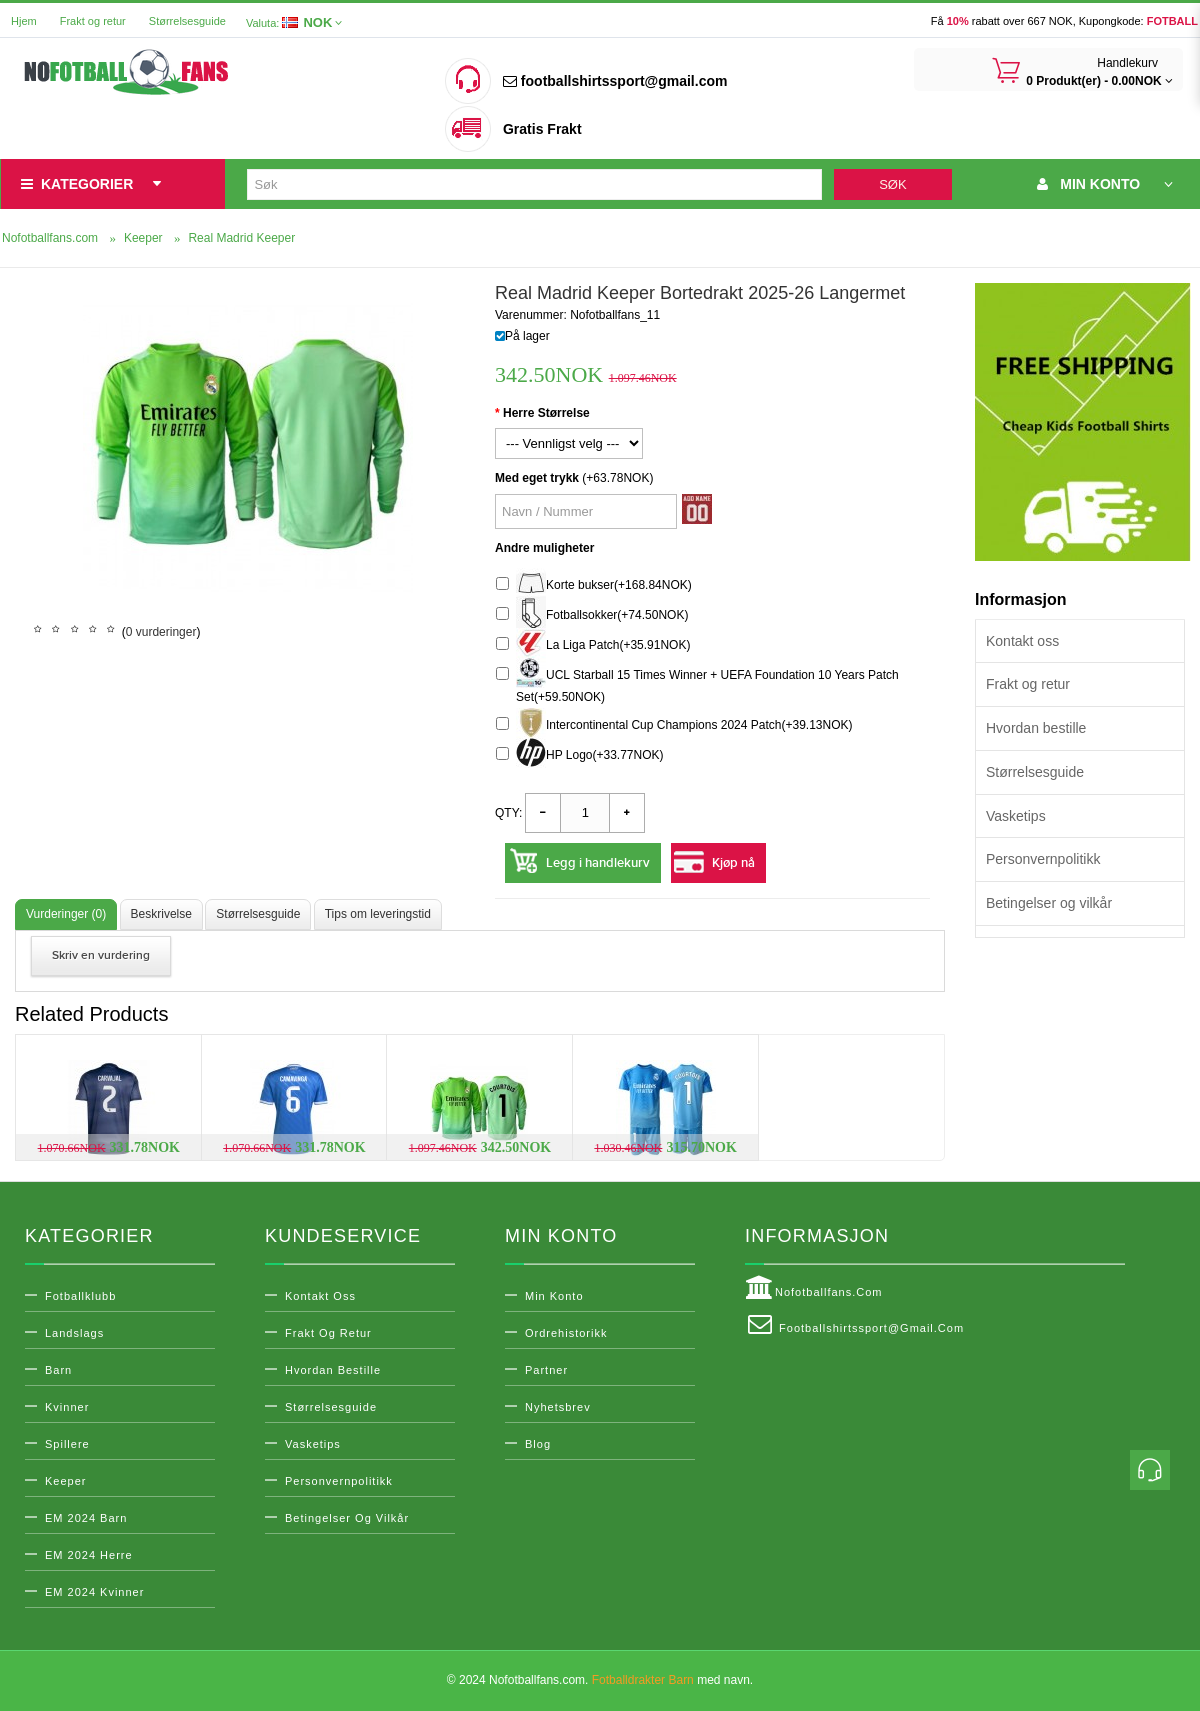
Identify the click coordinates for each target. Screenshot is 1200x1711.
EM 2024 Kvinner (94, 1592)
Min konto (554, 1296)
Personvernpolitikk (1043, 859)
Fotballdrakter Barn (643, 1680)
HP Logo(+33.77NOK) (580, 755)
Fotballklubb (80, 1296)
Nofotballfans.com (814, 1288)
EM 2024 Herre (89, 1555)
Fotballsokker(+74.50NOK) (592, 615)
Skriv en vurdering (101, 955)
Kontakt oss (1022, 641)
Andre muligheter (544, 548)
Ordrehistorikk (566, 1333)
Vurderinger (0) (66, 914)
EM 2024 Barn (86, 1518)
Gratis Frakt (542, 129)
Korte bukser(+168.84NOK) (594, 585)
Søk (892, 184)
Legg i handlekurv (598, 863)
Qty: (508, 813)
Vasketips (1016, 816)
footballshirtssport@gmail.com (615, 81)
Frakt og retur (93, 21)
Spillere (67, 1444)
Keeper (65, 1481)
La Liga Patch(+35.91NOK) (593, 645)
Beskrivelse (161, 914)
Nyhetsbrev (558, 1407)
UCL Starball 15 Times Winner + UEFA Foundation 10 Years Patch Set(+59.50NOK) (697, 683)
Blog (538, 1444)
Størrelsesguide (187, 21)
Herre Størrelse (546, 413)
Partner (546, 1370)
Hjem (24, 21)
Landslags (74, 1333)
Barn (58, 1370)
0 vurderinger (161, 632)
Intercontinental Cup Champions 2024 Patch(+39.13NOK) (674, 725)
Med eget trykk (537, 478)
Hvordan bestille (1036, 728)
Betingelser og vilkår (1049, 903)
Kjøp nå (733, 863)
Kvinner (67, 1407)
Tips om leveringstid (378, 914)
